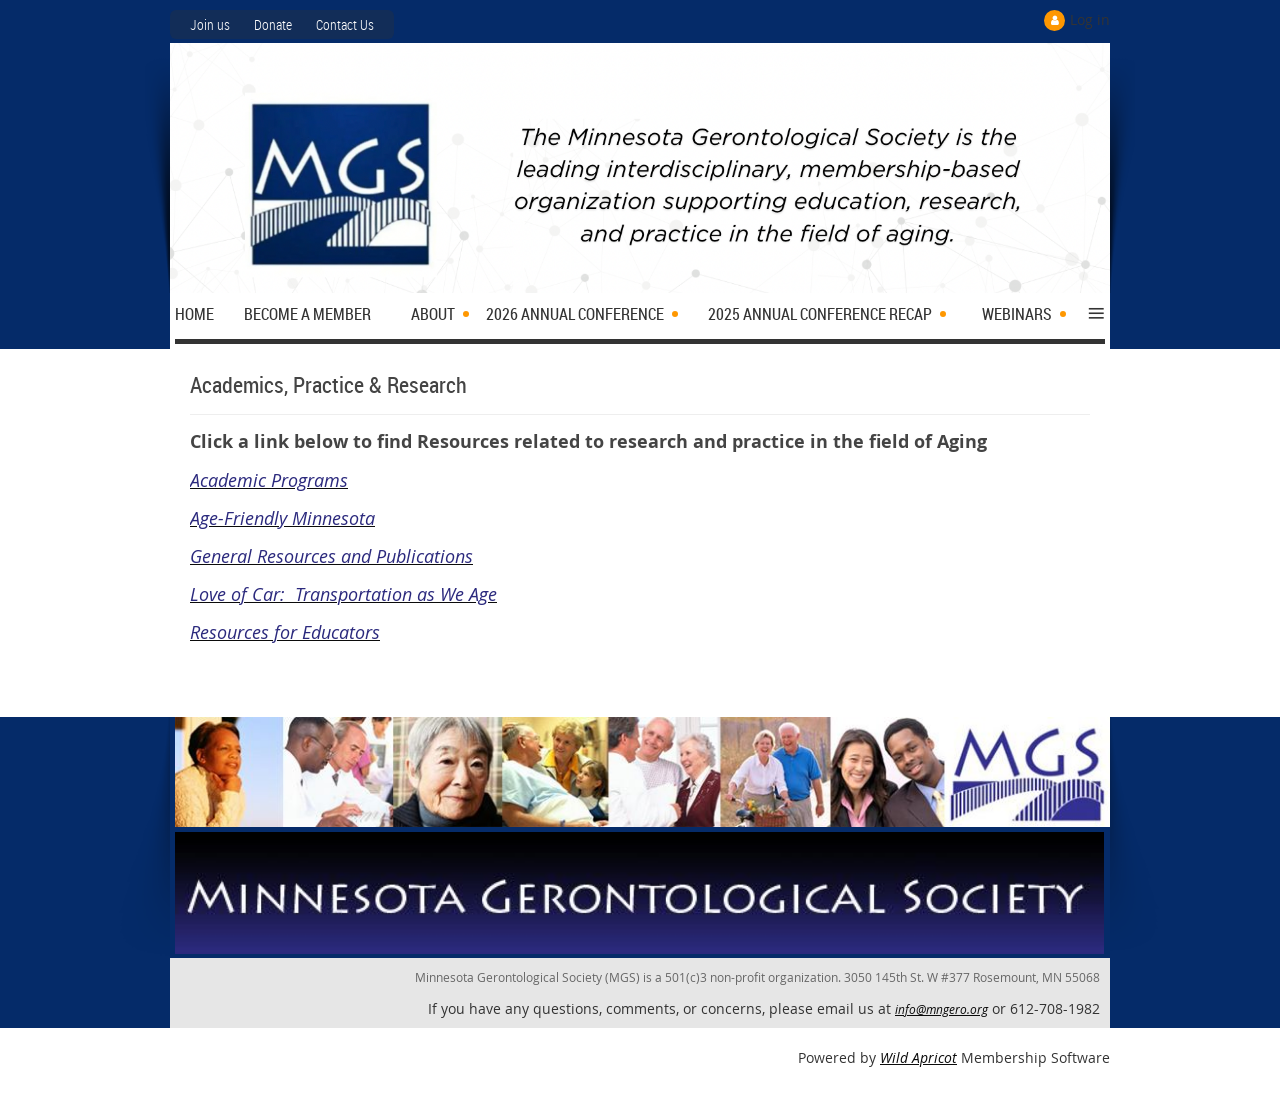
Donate (273, 24)
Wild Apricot (918, 1057)
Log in (1090, 19)
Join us (210, 24)
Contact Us (345, 24)
